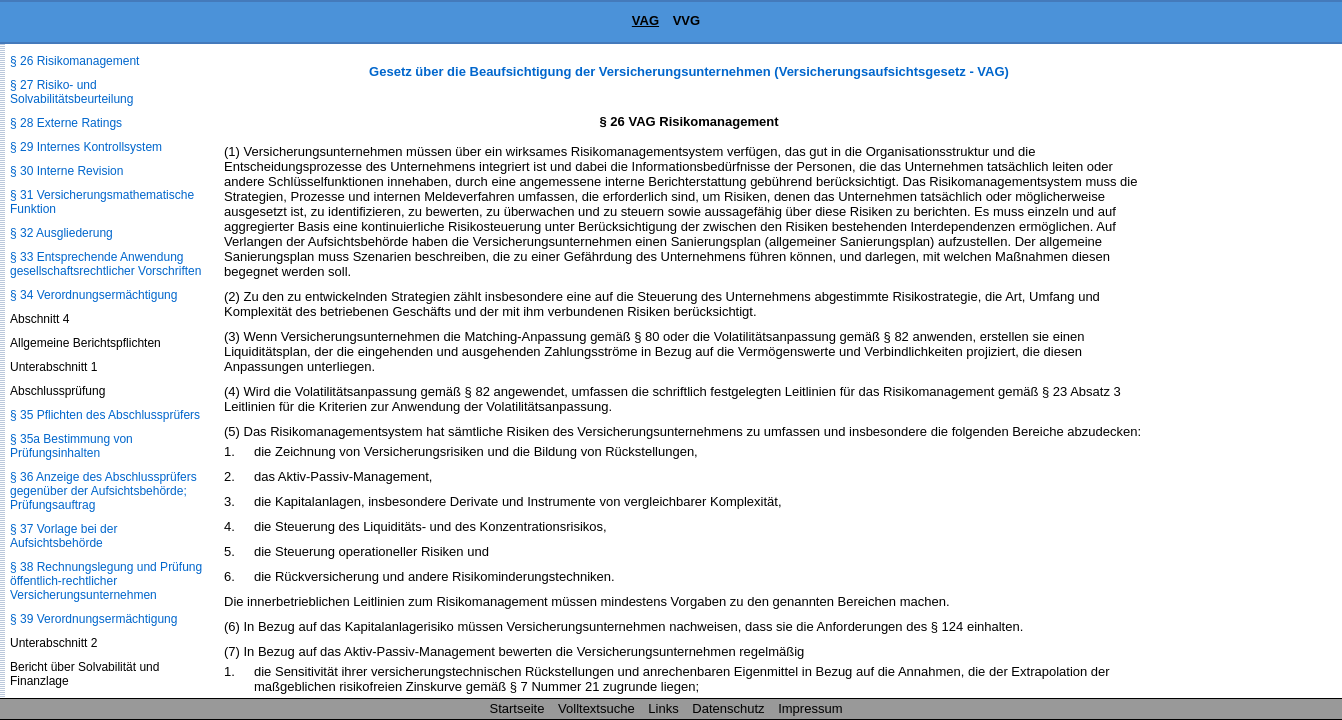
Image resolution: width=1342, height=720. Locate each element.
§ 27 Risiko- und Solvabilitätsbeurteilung (71, 92)
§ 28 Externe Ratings (66, 123)
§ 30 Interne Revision (66, 171)
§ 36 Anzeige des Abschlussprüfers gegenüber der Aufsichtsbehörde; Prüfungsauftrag (103, 491)
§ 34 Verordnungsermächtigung (93, 295)
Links (663, 708)
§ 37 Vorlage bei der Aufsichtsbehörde (63, 536)
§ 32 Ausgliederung (61, 233)
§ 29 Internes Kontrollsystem (86, 147)
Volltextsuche (596, 708)
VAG (645, 20)
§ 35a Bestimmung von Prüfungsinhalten (71, 446)
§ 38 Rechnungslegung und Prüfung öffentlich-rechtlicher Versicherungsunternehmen (106, 581)
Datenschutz (728, 708)
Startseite (517, 708)
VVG (686, 20)
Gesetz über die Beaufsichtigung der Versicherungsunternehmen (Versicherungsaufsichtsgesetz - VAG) (689, 71)
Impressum (810, 708)
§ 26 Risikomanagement (74, 61)
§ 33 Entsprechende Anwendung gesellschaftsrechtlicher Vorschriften (105, 264)
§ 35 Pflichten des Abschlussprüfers (105, 415)
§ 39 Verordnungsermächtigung (93, 619)
